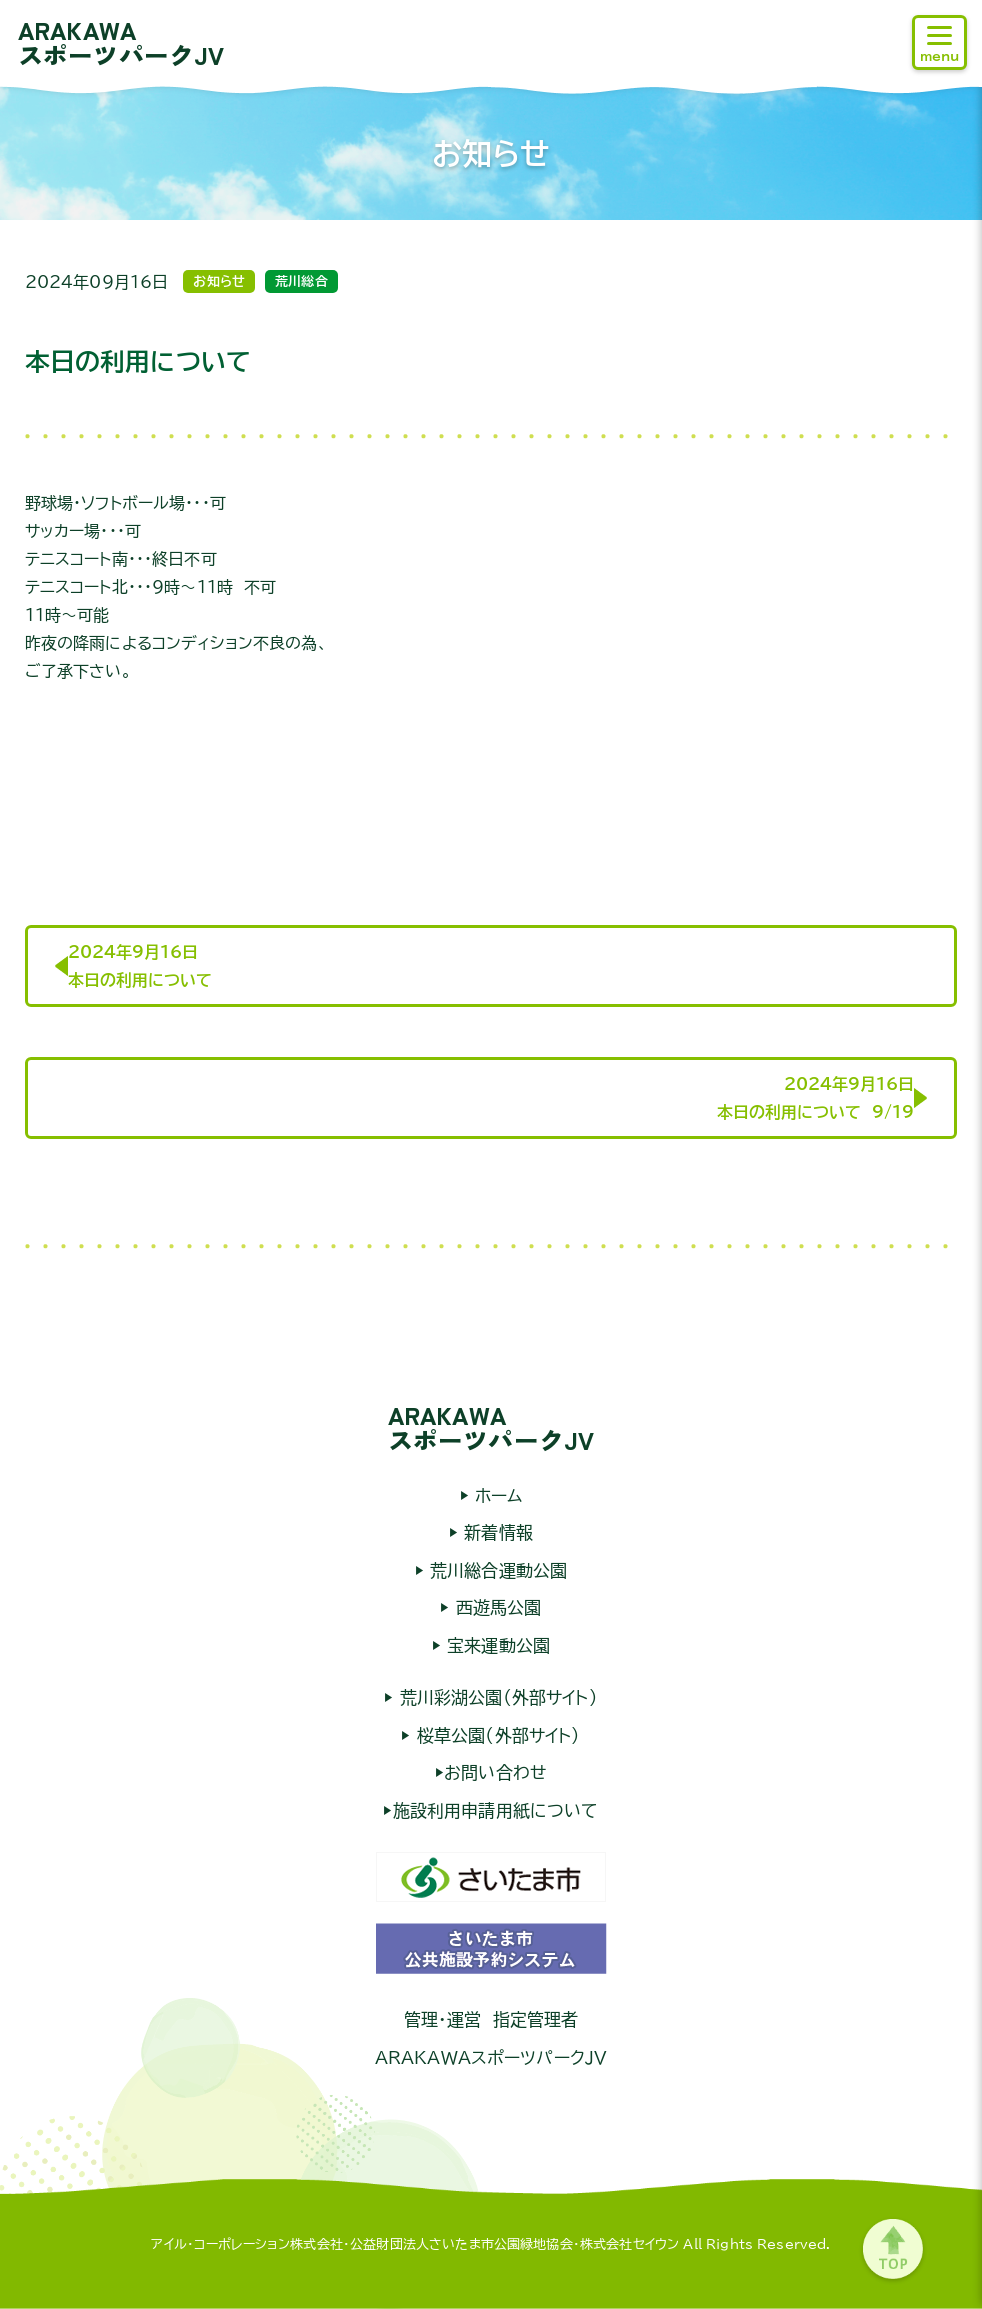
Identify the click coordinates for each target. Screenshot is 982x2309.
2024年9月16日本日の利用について (140, 966)
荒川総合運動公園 (495, 1570)
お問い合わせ (495, 1772)
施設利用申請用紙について (496, 1810)
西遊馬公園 (496, 1607)
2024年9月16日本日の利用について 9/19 (815, 1098)
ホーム (496, 1495)
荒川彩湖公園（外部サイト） (495, 1697)
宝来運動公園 (495, 1645)
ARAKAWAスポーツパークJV (121, 42)
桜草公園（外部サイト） (496, 1735)
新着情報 (495, 1532)
